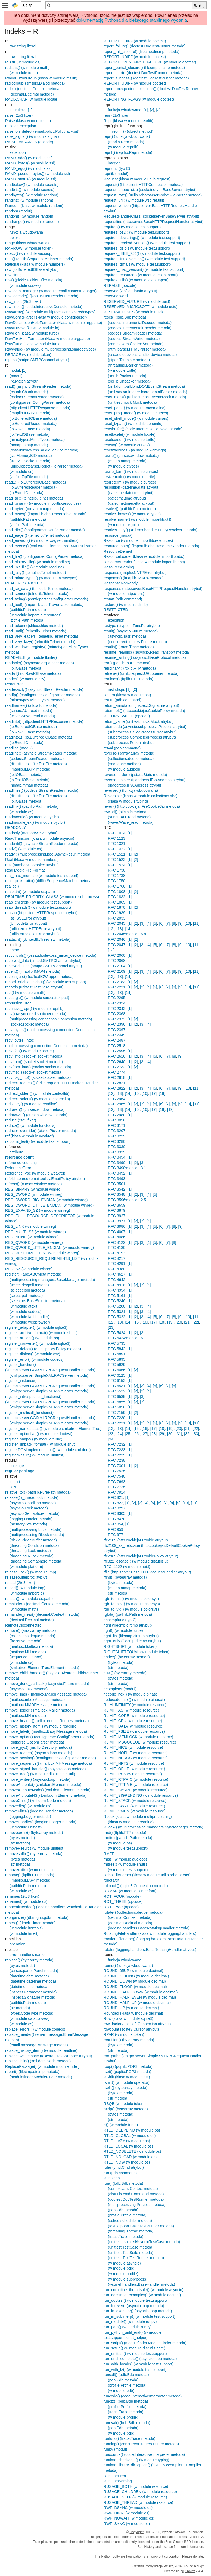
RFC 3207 (116, 1130)
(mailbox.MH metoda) (28, 1652)
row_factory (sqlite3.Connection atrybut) (137, 2024)
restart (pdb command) (123, 599)
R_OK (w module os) (23, 62)
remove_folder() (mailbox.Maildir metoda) (40, 1710)
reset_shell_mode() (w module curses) (136, 418)
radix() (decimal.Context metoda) (33, 89)
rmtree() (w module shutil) (125, 1864)
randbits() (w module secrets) (29, 189)
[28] (153, 1434)
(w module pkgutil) (123, 525)
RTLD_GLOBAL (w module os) (130, 2135)
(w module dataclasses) (29, 2018)
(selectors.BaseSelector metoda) (37, 1301)
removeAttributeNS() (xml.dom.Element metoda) (46, 1795)
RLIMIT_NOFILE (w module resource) (136, 1753)
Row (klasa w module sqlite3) (128, 2018)
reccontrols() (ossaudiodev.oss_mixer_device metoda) (50, 955)
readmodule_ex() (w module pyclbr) (35, 822)
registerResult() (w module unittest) (34, 1455)
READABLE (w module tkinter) (31, 657)
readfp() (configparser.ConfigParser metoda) (42, 695)
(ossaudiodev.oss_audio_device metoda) (44, 450)
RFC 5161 (116, 1295)
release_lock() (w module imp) (30, 1572)
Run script (112, 2178)
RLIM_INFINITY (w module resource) (135, 1705)
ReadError (14, 684)
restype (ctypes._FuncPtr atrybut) (132, 626)
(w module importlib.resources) (35, 615)
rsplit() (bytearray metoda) (125, 2087)
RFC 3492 (116, 1173)
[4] (149, 923)
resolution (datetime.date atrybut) (131, 487)
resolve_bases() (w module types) (132, 514)
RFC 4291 (116, 1263)
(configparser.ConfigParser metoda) (40, 402)
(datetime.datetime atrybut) (130, 493)
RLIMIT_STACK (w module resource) (135, 1800)
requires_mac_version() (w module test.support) (144, 269)
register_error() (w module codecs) (34, 1359)
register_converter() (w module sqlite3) (37, 1343)
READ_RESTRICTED (23, 583)
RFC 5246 (116, 1301)
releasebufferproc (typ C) (26, 1577)
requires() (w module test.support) (132, 227)
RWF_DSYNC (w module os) (128, 2507)
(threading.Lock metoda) (30, 1550)
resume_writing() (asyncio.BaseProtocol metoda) (145, 657)
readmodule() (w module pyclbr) (32, 817)
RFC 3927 (116, 1216)
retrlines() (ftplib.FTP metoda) (128, 679)
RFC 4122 (116, 1242)
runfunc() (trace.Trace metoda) (129, 2438)
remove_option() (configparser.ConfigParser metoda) (49, 1737)
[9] (180, 923)
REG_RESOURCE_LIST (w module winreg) (42, 1253)
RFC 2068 (116, 960)
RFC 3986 (116, 1226)
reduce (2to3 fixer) (20, 1120)
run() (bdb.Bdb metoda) (123, 2183)
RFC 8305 (116, 1513)
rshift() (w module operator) (127, 2082)
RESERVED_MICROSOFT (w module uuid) (141, 306)
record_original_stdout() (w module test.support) (45, 982)
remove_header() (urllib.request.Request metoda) (47, 1721)
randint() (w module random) (29, 200)
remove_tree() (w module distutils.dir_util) (40, 1774)
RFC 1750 (116, 881)
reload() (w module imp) (25, 1588)
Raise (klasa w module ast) (28, 121)
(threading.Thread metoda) (130, 2231)
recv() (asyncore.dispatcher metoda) (35, 1014)
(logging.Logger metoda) (30, 1816)
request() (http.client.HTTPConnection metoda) (143, 184)
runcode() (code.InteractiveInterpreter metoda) (143, 2396)
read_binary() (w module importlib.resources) (43, 503)
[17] (153, 1093)
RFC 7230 (116, 1418)
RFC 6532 (116, 1391)
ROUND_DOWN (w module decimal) (135, 1981)
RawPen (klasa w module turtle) (32, 333)
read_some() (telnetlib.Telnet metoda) (37, 593)
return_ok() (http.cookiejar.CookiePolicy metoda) (144, 710)
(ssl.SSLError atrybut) (28, 918)
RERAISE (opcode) (120, 285)
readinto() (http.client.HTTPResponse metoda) (44, 721)
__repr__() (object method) (130, 131)
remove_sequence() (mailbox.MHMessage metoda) (48, 1763)
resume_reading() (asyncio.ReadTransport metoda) (147, 652)
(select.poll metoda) (26, 1295)
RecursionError (18, 1003)
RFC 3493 (116, 1178)
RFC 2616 (116, 1056)
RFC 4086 (116, 1237)
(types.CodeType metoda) (31, 2013)
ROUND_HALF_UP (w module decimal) (137, 2003)
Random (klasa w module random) (34, 205)
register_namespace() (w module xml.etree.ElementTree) (53, 1428)
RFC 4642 (116, 1279)
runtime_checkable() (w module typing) (136, 2460)
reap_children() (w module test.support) (38, 902)
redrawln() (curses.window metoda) (35, 1109)
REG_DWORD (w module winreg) (34, 1194)
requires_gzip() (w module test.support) (137, 248)
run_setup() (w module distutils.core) (134, 2348)
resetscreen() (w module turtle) (130, 439)
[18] (162, 1093)
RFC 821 (115, 1497)
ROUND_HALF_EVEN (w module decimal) (140, 1997)
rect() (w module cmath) (25, 992)
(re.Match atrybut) (24, 381)
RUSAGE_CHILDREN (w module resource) (140, 2491)
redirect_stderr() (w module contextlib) (37, 1093)
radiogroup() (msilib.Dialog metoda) (35, 83)
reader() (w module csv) (25, 679)
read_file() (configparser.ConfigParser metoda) (44, 556)
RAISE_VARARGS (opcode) (29, 142)
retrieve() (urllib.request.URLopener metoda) (141, 673)
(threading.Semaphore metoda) (36, 1561)
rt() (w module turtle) (121, 2125)
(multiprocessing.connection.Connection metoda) (51, 1019)
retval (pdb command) (122, 748)
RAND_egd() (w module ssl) (28, 168)
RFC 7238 (116, 1460)
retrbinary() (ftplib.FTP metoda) (130, 668)
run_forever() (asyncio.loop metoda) (134, 2306)
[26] (136, 1434)
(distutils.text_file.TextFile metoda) (38, 764)
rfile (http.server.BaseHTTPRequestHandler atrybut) (147, 1572)
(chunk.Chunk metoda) (29, 392)
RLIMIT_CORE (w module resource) (134, 1715)
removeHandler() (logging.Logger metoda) (40, 1822)
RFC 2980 (116, 1115)
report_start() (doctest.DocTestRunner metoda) (143, 73)
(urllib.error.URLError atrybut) (34, 934)
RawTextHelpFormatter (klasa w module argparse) (47, 338)
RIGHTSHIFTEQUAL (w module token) (136, 1652)
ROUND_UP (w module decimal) (131, 2008)
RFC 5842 (116, 1349)
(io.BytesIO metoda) (27, 493)
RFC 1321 (116, 843)
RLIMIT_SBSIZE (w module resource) (135, 1790)
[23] (111, 1327)
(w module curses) (25, 285)
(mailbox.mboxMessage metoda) (37, 1699)
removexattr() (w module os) (29, 1870)
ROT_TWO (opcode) (121, 1907)
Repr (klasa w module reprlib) (128, 121)
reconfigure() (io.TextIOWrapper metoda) (39, 976)
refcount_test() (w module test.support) (37, 1141)
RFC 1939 (116, 913)
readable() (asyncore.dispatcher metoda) (39, 663)
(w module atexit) (24, 1306)
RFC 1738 (116, 875)
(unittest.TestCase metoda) (130, 2247)
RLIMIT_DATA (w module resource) (133, 1726)
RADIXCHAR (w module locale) (31, 99)
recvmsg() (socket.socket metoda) (34, 1072)
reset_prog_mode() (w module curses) (136, 413)
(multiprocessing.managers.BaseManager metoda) (52, 1279)
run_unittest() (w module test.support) (135, 2353)
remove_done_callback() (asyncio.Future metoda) (47, 1683)
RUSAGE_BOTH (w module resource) (136, 2486)
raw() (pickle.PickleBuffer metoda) (33, 280)
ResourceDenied (118, 551)
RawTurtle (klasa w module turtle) (33, 344)
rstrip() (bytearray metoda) (126, 2109)
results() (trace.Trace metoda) (129, 647)
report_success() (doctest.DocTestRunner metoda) (146, 78)
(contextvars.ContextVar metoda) (135, 344)
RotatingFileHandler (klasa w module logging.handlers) (150, 1933)
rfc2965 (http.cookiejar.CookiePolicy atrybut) (141, 1556)
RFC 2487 (116, 1040)
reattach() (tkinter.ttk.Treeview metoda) (37, 939)
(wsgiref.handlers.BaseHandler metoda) (141, 2284)
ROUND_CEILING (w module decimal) (136, 1976)
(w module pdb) (121, 2268)
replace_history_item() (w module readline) (41, 2050)
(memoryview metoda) (28, 1524)
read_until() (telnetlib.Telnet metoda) (35, 631)
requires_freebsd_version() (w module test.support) (147, 243)
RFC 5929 (116, 1364)
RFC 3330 (116, 1146)
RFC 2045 (116, 923)
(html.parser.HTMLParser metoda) (137, 349)
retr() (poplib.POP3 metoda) (127, 663)
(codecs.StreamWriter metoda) (134, 338)
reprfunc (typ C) (117, 168)
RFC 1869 (116, 902)
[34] (111, 1439)
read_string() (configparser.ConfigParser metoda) (46, 599)
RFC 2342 (116, 1008)
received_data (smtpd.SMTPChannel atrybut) (43, 960)
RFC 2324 (116, 1003)
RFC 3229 (116, 1136)
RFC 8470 (116, 1519)
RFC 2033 (116, 918)
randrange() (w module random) (32, 222)
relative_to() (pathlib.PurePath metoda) (38, 1492)
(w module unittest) (26, 1827)
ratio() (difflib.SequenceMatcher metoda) (39, 259)
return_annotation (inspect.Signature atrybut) (141, 705)
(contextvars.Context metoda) (133, 2188)
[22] (196, 1322)
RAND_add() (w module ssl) (28, 158)
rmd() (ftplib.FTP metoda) (125, 1832)
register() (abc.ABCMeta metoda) (33, 1274)
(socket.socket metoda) (29, 1024)
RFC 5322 (116, 1317)
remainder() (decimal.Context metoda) (37, 1604)
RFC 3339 (116, 1152)
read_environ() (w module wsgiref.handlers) (42, 540)
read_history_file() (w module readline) (37, 562)
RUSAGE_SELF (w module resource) (135, 2497)
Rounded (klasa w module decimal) (133, 2013)
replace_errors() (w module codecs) (35, 2029)
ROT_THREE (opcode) (123, 1901)
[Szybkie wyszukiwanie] (122, 5)
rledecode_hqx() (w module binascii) (134, 1699)
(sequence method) (26, 1657)
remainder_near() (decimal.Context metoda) (42, 1614)
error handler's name (27, 1954)
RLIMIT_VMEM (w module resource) (134, 1811)
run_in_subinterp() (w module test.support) (139, 2316)
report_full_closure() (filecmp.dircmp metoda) (141, 51)
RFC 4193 (116, 1253)
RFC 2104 (116, 966)
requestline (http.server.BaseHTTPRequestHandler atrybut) (153, 222)
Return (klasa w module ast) (127, 695)
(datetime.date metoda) (29, 1976)
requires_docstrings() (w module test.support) (142, 238)
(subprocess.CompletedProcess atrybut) (142, 737)
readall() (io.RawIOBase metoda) (33, 673)
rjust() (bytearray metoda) (125, 1673)
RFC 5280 (116, 1306)
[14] (128, 929)
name (14, 950)
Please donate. (193, 2556)
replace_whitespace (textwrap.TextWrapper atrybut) (48, 2056)
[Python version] (30, 5)
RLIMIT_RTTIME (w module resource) (136, 1784)
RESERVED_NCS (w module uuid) (133, 312)
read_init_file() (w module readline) (34, 567)
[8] (174, 923)
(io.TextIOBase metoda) (29, 434)
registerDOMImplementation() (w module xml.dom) (48, 1450)
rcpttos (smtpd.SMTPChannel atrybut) (37, 360)
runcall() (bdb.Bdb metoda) (126, 2375)
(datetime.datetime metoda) (33, 1981)
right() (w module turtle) (123, 1630)
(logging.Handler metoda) (31, 1519)
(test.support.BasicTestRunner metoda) (141, 2226)
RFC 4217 (116, 1258)
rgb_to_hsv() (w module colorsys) (132, 1604)
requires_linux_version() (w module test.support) (144, 259)
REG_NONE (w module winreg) (32, 1237)
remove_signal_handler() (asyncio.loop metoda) (45, 1769)
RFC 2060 (116, 955)
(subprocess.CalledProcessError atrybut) (142, 732)
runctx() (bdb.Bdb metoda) (126, 2401)
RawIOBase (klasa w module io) (32, 328)
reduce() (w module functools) (30, 1125)
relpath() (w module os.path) (29, 1599)
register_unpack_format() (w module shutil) (41, 1444)
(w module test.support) (128, 1848)
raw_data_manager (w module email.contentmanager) (51, 291)
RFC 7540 (116, 1476)
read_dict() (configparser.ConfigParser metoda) (45, 530)
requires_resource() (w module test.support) (141, 275)
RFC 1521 (116, 854)
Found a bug (193, 2566)
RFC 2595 (116, 1051)
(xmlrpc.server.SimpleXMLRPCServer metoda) (49, 1375)
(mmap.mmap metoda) (29, 445)
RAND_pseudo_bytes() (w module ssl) (37, 173)
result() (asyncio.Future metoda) (131, 631)
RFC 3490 (116, 1162)
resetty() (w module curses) (127, 445)
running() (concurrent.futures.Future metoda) (141, 2444)
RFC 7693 (116, 1482)
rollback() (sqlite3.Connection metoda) (136, 1886)
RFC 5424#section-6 (125, 1338)
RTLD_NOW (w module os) (127, 2162)
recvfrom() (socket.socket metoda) (34, 1062)
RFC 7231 (116, 1423)
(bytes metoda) (22, 1838)
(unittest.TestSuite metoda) (130, 2252)
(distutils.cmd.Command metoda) (136, 2194)
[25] (128, 1434)
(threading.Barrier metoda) (130, 365)
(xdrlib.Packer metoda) (127, 376)
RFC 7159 (116, 1412)
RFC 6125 (116, 1375)
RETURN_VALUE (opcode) (127, 716)
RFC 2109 (116, 971)
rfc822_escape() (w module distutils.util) (137, 1561)
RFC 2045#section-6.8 (127, 934)
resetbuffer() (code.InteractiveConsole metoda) (143, 429)
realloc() (12, 886)
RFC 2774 (116, 1072)
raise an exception (20, 126)
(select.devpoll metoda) (29, 1285)
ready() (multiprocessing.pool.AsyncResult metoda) (48, 854)
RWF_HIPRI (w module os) (127, 2513)
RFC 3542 (116, 1189)
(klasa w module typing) (128, 801)
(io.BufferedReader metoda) (33, 423)
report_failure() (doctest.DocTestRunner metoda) (144, 46)
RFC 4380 (116, 1269)
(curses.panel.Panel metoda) (34, 1970)
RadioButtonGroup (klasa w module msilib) (41, 78)
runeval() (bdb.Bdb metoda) (127, 2423)
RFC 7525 (116, 1471)
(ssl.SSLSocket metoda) (30, 461)
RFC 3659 (116, 1205)
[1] (24, 370)
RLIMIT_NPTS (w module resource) (134, 1763)
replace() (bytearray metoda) (29, 1960)
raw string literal (23, 46)
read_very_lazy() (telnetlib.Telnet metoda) (40, 642)
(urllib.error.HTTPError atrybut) (35, 929)
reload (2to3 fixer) (20, 1582)
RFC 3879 (116, 1210)
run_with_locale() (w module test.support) (138, 2364)
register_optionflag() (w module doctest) (38, 1434)
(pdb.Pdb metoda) (123, 2210)
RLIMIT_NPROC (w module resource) (136, 1758)
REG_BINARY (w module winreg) (33, 1189)
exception (18, 152)
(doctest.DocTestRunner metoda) (136, 2199)
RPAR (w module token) (124, 2034)
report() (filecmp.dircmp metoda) (32, 2071)
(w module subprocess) (127, 2279)
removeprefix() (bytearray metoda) (34, 1832)
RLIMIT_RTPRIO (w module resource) (136, 1779)
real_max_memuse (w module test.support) (41, 875)
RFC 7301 (116, 1466)
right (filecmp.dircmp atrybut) (128, 1625)
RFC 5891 (116, 1354)
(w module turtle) (24, 73)
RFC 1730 (116, 870)
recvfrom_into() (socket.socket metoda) (38, 1067)
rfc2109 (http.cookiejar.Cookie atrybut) (136, 1540)
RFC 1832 (116, 897)
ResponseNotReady (121, 583)
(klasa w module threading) (131, 1822)
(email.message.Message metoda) (39, 2045)
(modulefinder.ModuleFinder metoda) (41, 2077)
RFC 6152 (116, 1380)
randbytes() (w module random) (31, 195)
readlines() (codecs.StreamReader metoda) (41, 790)
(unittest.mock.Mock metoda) (132, 402)
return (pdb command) (122, 700)
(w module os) (21, 471)
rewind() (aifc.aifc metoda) (126, 812)
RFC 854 (115, 1524)
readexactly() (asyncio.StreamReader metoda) (44, 689)
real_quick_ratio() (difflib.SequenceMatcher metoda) (49, 881)
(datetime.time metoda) (29, 1987)
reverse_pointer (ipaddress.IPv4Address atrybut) (144, 780)
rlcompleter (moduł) (120, 1689)
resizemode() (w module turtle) (129, 477)
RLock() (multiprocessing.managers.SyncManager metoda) (153, 1827)
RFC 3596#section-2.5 (127, 1200)
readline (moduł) (19, 748)
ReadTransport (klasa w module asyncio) (39, 838)
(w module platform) (26, 1566)
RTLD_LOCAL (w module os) (128, 2146)
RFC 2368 (116, 1014)
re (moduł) (14, 376)
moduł (15, 370)
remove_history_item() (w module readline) (41, 1726)
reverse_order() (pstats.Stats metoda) (135, 774)
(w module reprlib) (123, 147)
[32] (187, 1434)
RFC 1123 (116, 838)
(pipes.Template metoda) (129, 360)
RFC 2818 (116, 1077)
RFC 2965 (116, 1104)
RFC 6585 (116, 1396)
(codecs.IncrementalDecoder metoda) (140, 322)
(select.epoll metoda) (27, 1290)
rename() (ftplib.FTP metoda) (29, 1875)
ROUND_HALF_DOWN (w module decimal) (141, 1992)
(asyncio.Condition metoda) (33, 1503)
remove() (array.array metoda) (30, 1630)
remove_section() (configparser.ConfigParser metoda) (50, 1758)
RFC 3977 (116, 1221)
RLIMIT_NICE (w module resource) (133, 1747)
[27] (145, 1434)
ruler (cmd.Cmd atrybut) (124, 2167)
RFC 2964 (116, 1099)
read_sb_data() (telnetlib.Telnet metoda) (39, 588)
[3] (158, 110)
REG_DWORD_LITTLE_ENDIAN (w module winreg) (49, 1205)
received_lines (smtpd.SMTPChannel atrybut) (43, 966)
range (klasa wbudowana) (27, 243)
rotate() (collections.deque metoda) (133, 1912)
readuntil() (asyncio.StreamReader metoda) (41, 843)
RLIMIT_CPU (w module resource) (133, 1721)
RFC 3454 (116, 1157)
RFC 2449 (116, 1035)
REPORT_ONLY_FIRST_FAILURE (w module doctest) (150, 62)
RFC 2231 (116, 987)
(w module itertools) (26, 1928)
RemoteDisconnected (23, 1625)
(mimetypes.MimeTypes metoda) (37, 439)
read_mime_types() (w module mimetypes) (41, 578)
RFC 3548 (116, 1194)
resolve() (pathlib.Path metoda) (130, 509)
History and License (158, 2547)
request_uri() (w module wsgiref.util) (134, 200)
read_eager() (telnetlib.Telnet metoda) (37, 535)
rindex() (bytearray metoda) (127, 1657)
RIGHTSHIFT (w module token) (130, 1646)
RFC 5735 (116, 1343)
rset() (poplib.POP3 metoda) (127, 2071)
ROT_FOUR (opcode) (122, 1896)
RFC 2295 (116, 998)
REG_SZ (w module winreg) (28, 1269)
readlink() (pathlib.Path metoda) (31, 806)
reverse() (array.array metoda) (129, 753)
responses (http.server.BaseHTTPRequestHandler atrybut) (153, 588)
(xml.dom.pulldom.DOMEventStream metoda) (146, 386)
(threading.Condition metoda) (34, 1545)
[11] (196, 923)
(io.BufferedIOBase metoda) (33, 418)
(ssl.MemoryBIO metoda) (31, 455)
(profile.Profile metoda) (127, 2215)
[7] (168, 923)
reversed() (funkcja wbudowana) (131, 790)
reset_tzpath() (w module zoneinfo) (133, 423)
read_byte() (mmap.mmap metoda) (34, 509)
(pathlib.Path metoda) (28, 519)
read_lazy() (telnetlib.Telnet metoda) (35, 572)
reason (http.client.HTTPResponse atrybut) (41, 913)
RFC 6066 (116, 1370)
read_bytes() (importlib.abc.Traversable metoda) (45, 514)
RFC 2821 (116, 1083)
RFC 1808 (116, 891)
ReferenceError (18, 1168)
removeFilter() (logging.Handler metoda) (39, 1811)
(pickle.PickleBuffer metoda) (33, 1540)
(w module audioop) (124, 769)
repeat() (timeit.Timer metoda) (30, 1923)
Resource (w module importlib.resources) (138, 540)
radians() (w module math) (27, 67)
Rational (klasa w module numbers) (35, 264)
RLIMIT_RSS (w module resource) (133, 1774)
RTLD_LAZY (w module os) (127, 2141)
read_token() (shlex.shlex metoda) (34, 626)
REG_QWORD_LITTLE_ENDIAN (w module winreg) (49, 1247)
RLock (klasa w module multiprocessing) (138, 1816)
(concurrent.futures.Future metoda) (137, 642)
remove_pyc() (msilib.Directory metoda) (38, 1747)
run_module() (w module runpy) (130, 2321)
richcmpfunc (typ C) (120, 1620)
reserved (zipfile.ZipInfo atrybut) (130, 291)
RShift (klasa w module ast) (127, 2077)
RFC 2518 (116, 1046)
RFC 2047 (116, 945)
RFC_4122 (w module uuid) (127, 1566)
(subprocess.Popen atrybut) (131, 742)
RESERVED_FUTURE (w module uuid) (137, 301)
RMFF (109, 1854)
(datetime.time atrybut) (127, 498)
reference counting (21, 1162)
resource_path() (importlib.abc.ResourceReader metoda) (151, 546)
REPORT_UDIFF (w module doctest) (135, 83)
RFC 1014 (116, 833)
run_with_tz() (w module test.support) (135, 2369)
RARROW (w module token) (29, 248)
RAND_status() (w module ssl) (30, 179)
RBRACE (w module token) (28, 354)
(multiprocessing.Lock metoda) (35, 1529)
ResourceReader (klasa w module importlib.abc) (144, 562)
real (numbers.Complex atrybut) (32, 865)
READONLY (15, 827)
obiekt (15, 238)
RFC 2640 (116, 1062)
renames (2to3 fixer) (22, 1896)
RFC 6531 (116, 1386)
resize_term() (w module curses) (131, 471)
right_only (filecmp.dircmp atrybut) (132, 1641)
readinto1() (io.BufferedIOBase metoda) (38, 737)
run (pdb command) (120, 2173)
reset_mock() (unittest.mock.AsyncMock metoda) (145, 397)
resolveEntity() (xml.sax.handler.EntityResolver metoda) (150, 530)
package (17, 1466)
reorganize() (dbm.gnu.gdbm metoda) (37, 1917)
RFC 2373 (116, 1019)
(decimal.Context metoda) (129, 1917)
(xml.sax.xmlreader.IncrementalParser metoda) (147, 392)
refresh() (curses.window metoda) (33, 1184)
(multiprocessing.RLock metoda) (37, 1534)
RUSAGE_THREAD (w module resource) (138, 2502)
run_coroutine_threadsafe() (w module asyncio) (143, 2290)
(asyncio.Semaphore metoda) (35, 1513)
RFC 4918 (116, 1285)
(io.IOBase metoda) (26, 668)
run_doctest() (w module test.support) (135, 2300)
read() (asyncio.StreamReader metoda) (38, 386)
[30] (170, 1434)
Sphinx (190, 2571)
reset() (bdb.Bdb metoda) (125, 317)
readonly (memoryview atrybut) (31, 833)
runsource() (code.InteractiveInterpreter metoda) (144, 2454)
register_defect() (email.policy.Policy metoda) (43, 1349)
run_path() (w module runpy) (128, 2327)
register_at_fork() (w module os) (32, 1338)
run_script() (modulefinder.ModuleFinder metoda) (145, 2343)
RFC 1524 (116, 865)
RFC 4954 (116, 1290)
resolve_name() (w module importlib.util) (137, 519)
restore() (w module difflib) (126, 604)
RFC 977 (115, 1534)
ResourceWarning (119, 567)
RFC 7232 (116, 1444)
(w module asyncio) (124, 2263)
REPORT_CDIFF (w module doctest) (135, 41)
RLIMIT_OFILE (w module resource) (134, 1769)
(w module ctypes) (123, 466)
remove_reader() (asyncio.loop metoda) (38, 1753)
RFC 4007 (116, 1232)
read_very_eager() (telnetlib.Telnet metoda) (41, 636)
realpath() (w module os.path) (30, 891)
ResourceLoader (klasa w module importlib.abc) (144, 556)
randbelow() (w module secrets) (31, 184)
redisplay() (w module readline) (31, 1104)
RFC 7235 (116, 1455)
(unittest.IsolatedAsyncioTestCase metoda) (144, 2242)
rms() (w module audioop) (125, 1859)
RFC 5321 (116, 1311)
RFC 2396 (116, 1024)
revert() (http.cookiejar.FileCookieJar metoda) (142, 806)
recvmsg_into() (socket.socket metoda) (38, 1077)
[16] (145, 1093)
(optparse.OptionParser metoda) (37, 1742)
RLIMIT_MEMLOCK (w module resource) (138, 1737)
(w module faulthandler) (29, 1317)
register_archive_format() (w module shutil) (41, 1333)
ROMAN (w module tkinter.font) (130, 1891)
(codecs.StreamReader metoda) (37, 397)
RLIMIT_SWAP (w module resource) (134, 1806)
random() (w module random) (29, 216)
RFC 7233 (116, 1450)
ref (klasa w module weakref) (29, 1136)
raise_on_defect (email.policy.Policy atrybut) (42, 131)
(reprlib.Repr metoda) (126, 142)
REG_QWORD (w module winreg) (34, 1242)
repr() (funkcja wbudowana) (127, 136)
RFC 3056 (116, 1120)
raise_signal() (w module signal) (32, 136)
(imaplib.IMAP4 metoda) (30, 413)
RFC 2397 (116, 1030)
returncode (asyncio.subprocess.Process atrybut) (145, 726)
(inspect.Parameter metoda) (33, 1992)
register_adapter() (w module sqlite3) (36, 1327)
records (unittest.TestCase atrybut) (34, 987)
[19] (170, 1109)
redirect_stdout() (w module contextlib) (37, 1099)
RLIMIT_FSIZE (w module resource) (134, 1731)
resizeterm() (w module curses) (130, 482)
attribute (16, 1152)
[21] (187, 1322)
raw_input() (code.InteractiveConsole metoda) (43, 306)
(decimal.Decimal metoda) (32, 94)
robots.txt (111, 1880)
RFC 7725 (116, 1487)
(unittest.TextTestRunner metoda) (136, 2258)
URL (13, 1487)
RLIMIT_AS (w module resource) (131, 1710)
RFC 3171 (116, 1125)
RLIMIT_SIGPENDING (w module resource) (141, 1795)
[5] (155, 923)
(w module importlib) (27, 1593)
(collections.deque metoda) (32, 1636)
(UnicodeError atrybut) (28, 923)
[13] (119, 929)
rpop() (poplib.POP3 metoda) (128, 2066)
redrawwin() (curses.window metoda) (36, 1115)
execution (116, 620)
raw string (13, 275)
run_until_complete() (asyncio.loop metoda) (140, 2358)
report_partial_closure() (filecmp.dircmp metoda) (144, 67)
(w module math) (24, 1609)
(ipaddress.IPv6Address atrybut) (135, 785)
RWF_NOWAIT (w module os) (129, 2518)
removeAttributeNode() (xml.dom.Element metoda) (48, 1790)
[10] (188, 923)
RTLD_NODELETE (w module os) (132, 2151)
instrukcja (18, 110)
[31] (179, 1434)
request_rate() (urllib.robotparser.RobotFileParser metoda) (153, 195)
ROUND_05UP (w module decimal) (133, 1970)
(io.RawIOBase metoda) (30, 429)
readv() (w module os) (23, 849)
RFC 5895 (116, 1359)
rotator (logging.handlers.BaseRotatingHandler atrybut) (150, 1949)
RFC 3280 (116, 1141)
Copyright (136, 2532)
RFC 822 (115, 1503)
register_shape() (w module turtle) (33, 1439)
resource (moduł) (118, 535)
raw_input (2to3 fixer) (23, 301)
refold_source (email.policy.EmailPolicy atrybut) (45, 1178)
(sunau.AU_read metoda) (31, 710)
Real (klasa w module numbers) (32, 859)
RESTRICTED (116, 610)
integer (114, 163)
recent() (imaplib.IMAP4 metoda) (32, 971)
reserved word (116, 296)
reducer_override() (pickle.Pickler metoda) (40, 1130)
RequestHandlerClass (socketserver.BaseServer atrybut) (151, 216)
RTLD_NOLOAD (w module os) (130, 2157)
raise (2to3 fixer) (19, 115)
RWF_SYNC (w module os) (127, 2523)
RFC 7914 (116, 1492)
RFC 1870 (116, 907)
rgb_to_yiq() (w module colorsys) (131, 1609)
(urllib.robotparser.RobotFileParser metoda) (46, 466)
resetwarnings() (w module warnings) (135, 450)
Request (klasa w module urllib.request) (137, 179)
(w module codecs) (26, 1311)
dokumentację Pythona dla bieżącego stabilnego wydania (131, 20)
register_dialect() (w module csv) (32, 1354)
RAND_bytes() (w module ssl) (30, 163)
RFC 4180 (116, 1247)
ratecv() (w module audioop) (28, 253)
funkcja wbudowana (26, 232)
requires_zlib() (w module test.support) (136, 280)
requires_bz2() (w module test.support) (136, 232)
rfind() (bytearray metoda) (125, 1577)
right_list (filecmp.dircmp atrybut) (131, 1636)
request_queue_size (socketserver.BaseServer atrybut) (150, 189)
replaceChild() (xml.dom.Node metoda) (38, 2061)
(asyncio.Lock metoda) (29, 1508)
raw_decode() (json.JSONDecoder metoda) (41, 296)
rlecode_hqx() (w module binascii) (132, 1694)
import (15, 1482)
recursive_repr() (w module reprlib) (34, 1008)
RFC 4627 (116, 1274)
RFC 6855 (116, 1402)
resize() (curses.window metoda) (131, 455)
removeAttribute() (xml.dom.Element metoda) (43, 1784)
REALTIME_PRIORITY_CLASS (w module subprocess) (52, 897)
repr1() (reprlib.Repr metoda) (128, 152)
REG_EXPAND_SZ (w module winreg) (37, 1210)
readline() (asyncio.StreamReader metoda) (41, 753)
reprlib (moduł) (116, 173)
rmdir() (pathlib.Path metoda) (128, 1838)
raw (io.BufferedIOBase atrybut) (32, 269)
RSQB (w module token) (124, 2103)
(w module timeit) (24, 1933)
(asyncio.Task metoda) (29, 1689)
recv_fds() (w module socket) (29, 1051)
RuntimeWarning (118, 2481)
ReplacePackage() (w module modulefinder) (42, 2066)
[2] (152, 110)
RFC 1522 (116, 859)
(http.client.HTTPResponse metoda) (40, 408)
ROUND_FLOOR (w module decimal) (135, 1987)
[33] (196, 1434)
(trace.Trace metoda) (125, 2236)
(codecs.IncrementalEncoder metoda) (139, 328)
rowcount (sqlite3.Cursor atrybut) (131, 2029)
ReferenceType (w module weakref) (35, 1173)
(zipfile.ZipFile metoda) (29, 477)
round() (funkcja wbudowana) (128, 1965)
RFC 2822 (116, 1088)
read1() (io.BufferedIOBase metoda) (35, 482)
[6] (161, 923)
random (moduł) (18, 211)
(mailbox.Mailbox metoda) (31, 1646)
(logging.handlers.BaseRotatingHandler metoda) (149, 1928)
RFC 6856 (116, 1407)
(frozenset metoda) (26, 1641)
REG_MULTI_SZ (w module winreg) (35, 1232)
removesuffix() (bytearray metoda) (34, 1854)
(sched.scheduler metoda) (130, 2220)
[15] (136, 1093)
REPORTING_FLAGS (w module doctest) (139, 99)
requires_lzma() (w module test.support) (137, 264)
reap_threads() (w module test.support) (38, 907)
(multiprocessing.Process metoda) (137, 2204)
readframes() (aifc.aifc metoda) (31, 705)
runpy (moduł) (115, 2449)
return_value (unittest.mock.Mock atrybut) (139, 721)
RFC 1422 (116, 849)
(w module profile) (123, 2274)
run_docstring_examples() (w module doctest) (142, 2295)
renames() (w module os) (26, 1901)
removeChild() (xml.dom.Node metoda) (38, 1800)
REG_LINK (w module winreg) (30, 1226)
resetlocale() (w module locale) (130, 434)
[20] (179, 1322)
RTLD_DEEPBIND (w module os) (132, 2130)
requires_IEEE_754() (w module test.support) (142, 253)
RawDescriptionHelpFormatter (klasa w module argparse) (53, 322)
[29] (162, 1434)
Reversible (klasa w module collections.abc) (141, 796)
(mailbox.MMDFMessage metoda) (38, 1705)
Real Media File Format (25, 870)
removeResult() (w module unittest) (34, 1848)
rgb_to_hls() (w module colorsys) (131, 1599)
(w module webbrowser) (30, 1322)
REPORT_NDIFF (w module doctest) (135, 57)
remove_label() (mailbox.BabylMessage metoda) (46, 1731)
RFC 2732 (116, 1067)
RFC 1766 (116, 886)
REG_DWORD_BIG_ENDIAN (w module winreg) (46, 1200)
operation (17, 1944)
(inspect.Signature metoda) (32, 1997)
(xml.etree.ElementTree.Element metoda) (44, 1667)
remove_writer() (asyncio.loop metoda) (37, 1779)
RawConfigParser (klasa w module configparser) (46, 317)
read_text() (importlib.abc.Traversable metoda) (44, 604)
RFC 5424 (116, 1333)
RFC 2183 (116, 982)
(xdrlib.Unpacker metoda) (129, 381)
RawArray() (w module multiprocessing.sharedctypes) (50, 312)
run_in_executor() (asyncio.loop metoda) (138, 2311)
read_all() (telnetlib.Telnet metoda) (34, 498)
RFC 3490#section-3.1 (127, 1168)
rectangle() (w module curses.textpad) (37, 998)
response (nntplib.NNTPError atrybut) (135, 572)
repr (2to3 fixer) (117, 115)
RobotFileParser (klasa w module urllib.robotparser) (147, 1875)
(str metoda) (20, 1843)
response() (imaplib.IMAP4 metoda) (134, 578)
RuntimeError (115, 2476)
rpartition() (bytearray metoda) (129, 2040)
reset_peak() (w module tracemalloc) (134, 408)
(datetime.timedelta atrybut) (131, 503)
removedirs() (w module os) (28, 1806)
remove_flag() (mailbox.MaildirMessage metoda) (46, 1694)
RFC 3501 (116, 1184)
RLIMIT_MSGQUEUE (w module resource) (140, 1742)
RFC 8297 (116, 1508)
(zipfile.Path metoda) (27, 525)
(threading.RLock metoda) (32, 1556)
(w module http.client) (126, 593)
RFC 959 (115, 1529)
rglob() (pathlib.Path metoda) (128, 1614)
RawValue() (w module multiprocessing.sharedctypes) (50, 349)
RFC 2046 (116, 939)
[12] (111, 929)
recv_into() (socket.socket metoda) (34, 1056)
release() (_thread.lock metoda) (31, 1497)
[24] (119, 1434)
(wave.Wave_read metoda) (32, 716)
